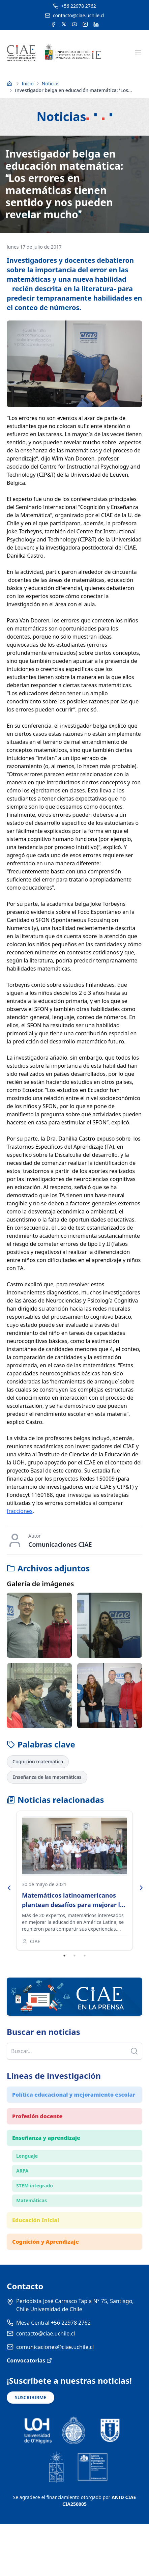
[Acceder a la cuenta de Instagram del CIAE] (85, 24)
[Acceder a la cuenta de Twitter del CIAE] (63, 24)
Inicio (28, 83)
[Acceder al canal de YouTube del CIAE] (74, 24)
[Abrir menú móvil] (138, 53)
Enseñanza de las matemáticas (47, 1777)
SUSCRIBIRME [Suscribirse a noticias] (30, 2397)
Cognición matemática (37, 1761)
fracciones (20, 1511)
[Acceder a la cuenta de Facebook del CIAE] (53, 24)
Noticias (51, 83)
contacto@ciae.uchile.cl (45, 2333)
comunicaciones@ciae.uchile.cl (55, 2347)
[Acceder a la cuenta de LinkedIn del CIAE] (96, 24)
